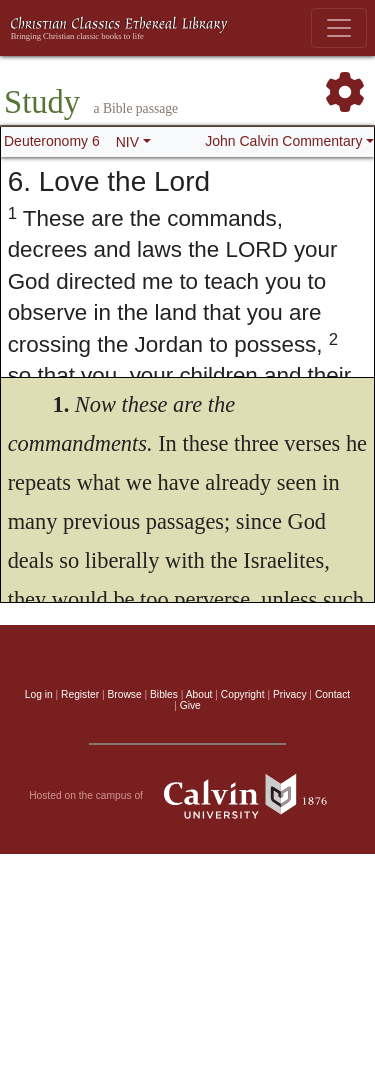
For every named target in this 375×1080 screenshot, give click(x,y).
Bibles (164, 694)
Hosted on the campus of (187, 796)
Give (190, 705)
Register (80, 694)
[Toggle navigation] (339, 28)
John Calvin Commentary (283, 141)
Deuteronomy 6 (52, 141)
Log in (39, 694)
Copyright (243, 694)
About (199, 694)
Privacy (290, 694)
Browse (125, 694)
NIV (127, 142)
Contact (332, 694)
